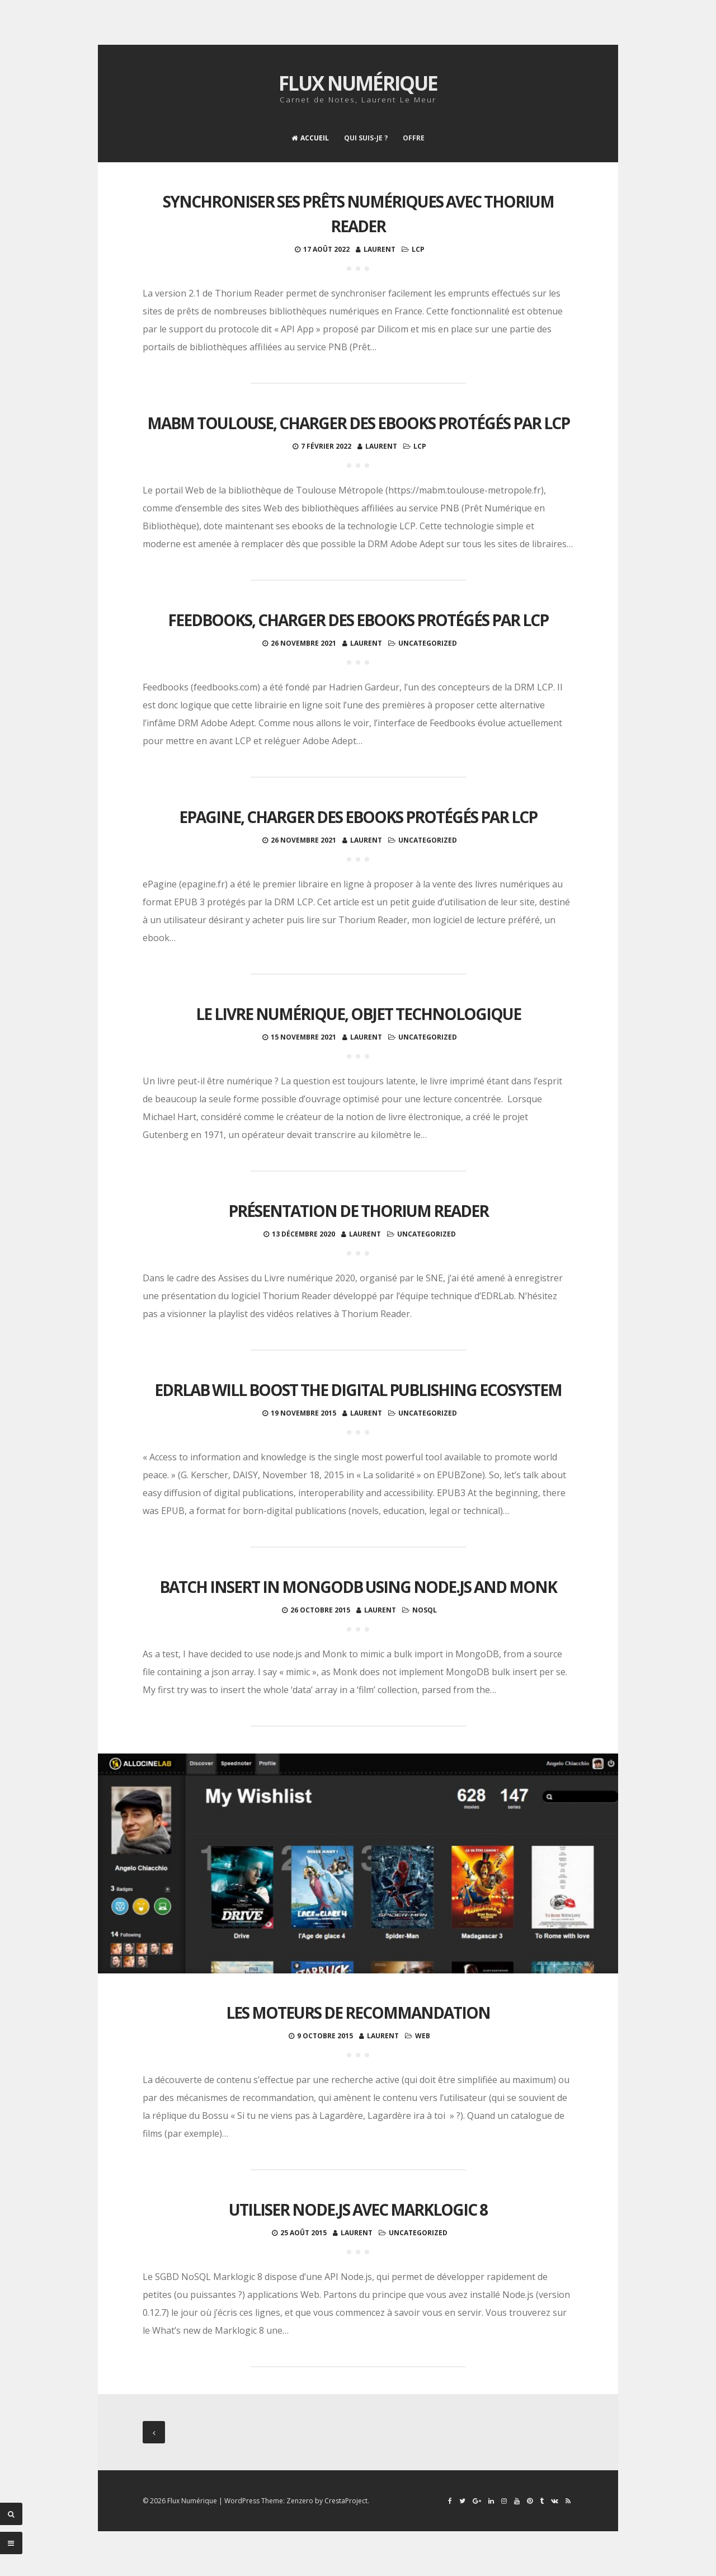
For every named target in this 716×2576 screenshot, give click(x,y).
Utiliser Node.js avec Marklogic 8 (358, 2209)
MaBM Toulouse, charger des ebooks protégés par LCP (358, 423)
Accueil (310, 138)
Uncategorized (427, 643)
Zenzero (299, 2501)
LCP (418, 249)
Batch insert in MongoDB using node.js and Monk (358, 1586)
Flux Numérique (358, 83)
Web (422, 2036)
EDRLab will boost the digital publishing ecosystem (358, 1389)
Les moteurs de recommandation (358, 2012)
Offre (414, 138)
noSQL (424, 1610)
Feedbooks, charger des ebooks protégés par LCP (358, 620)
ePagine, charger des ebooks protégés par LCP (358, 817)
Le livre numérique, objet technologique (358, 1013)
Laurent (379, 249)
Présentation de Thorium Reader (358, 1210)
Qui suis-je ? (366, 138)
